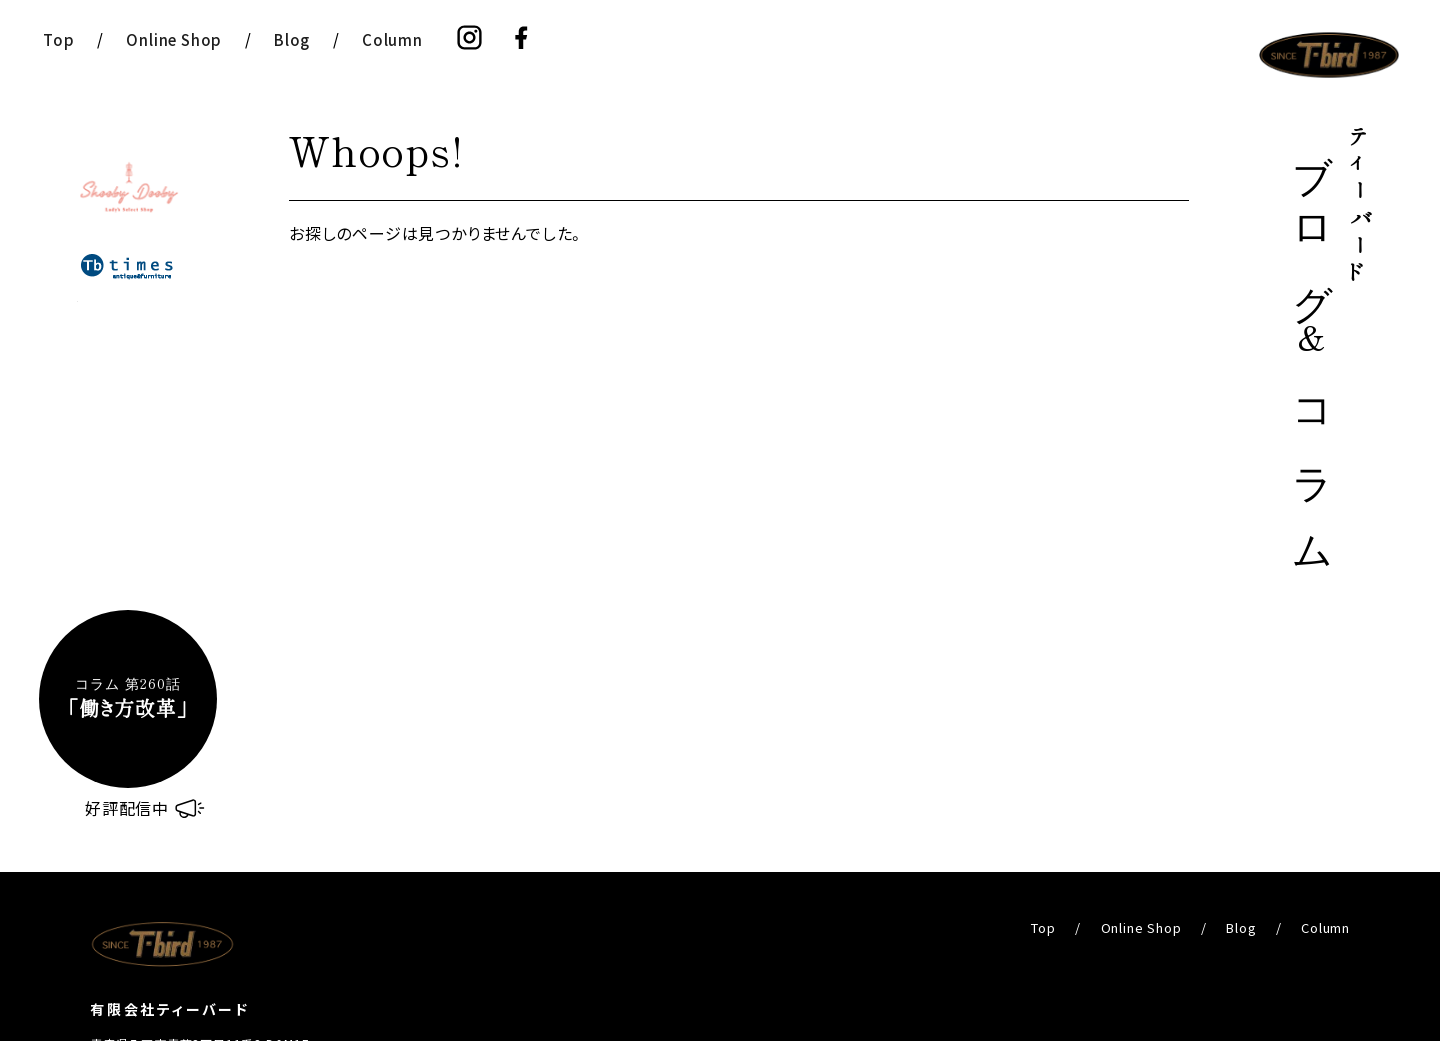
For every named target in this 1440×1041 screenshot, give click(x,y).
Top (58, 39)
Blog (292, 39)
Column (392, 39)
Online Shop (174, 39)
